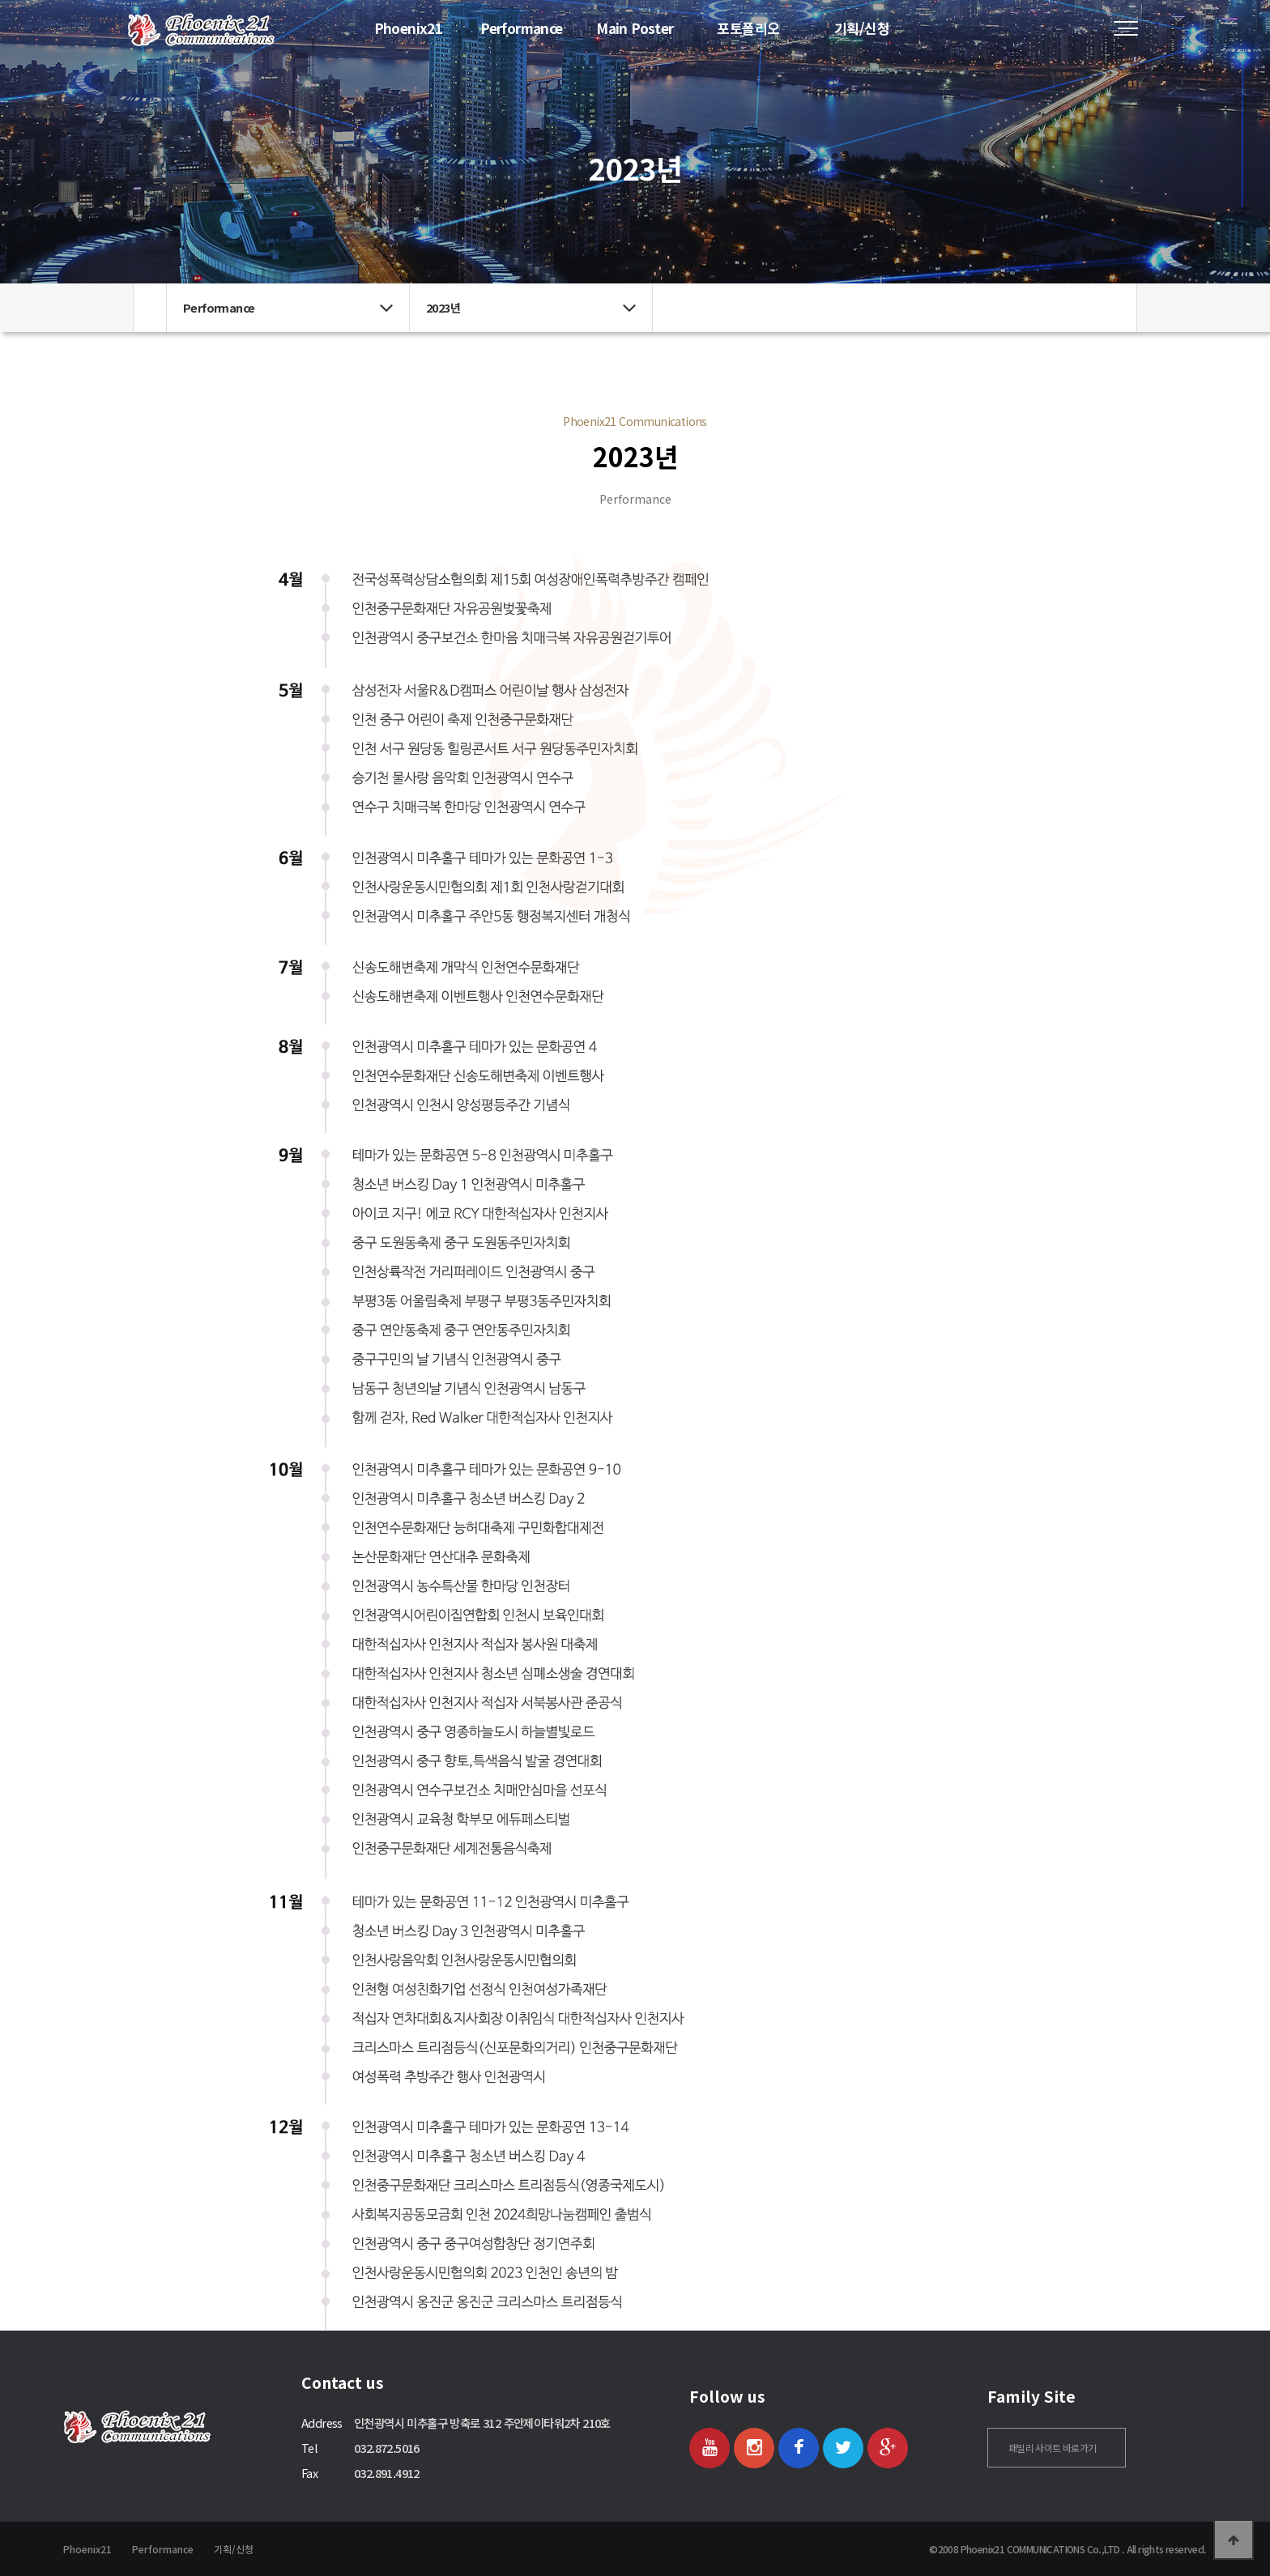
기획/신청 (861, 28)
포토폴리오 (748, 28)
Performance (521, 28)
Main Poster (634, 28)
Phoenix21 (408, 28)
